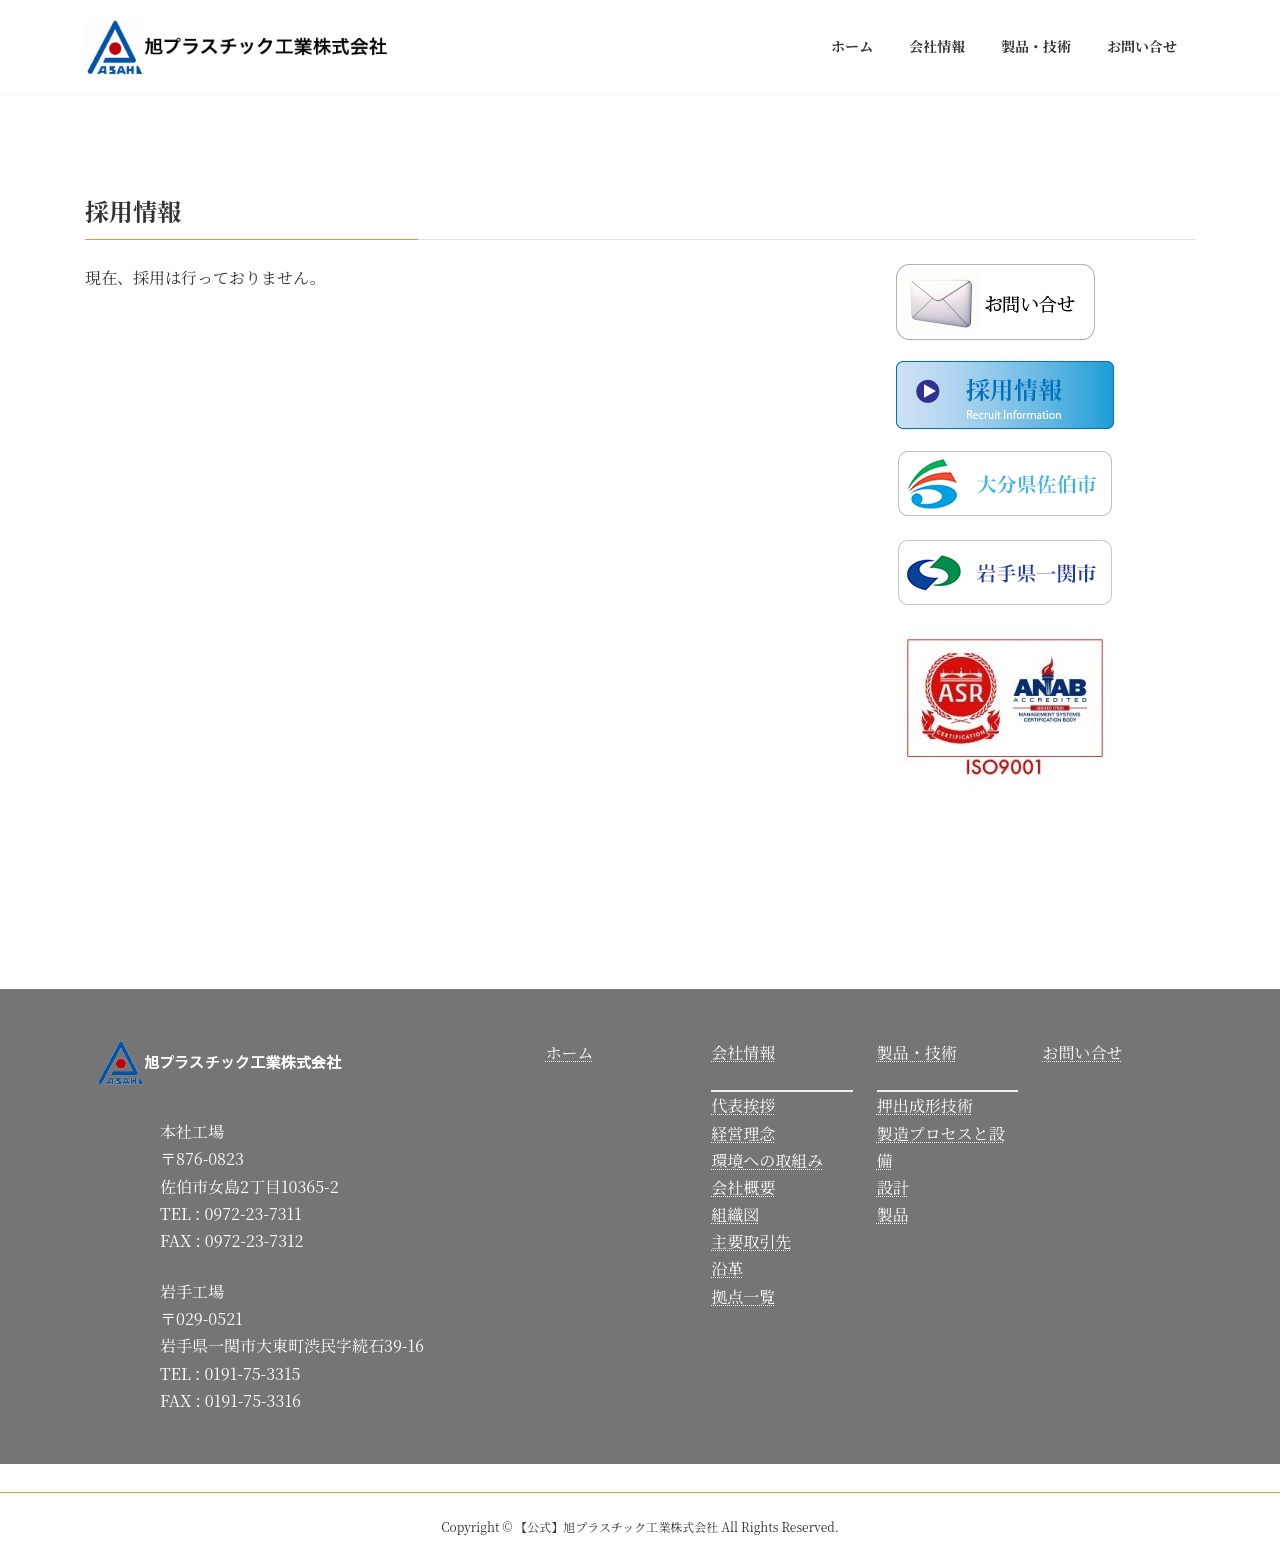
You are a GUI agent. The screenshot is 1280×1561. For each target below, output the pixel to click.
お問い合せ (1082, 1052)
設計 (893, 1187)
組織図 (735, 1214)
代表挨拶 (743, 1105)
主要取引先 (751, 1241)
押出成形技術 (925, 1105)
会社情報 (743, 1052)
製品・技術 (917, 1052)
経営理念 (743, 1133)
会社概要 (743, 1187)
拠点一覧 (743, 1296)
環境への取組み (767, 1160)
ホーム (570, 1052)
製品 (893, 1214)
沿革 (727, 1268)
